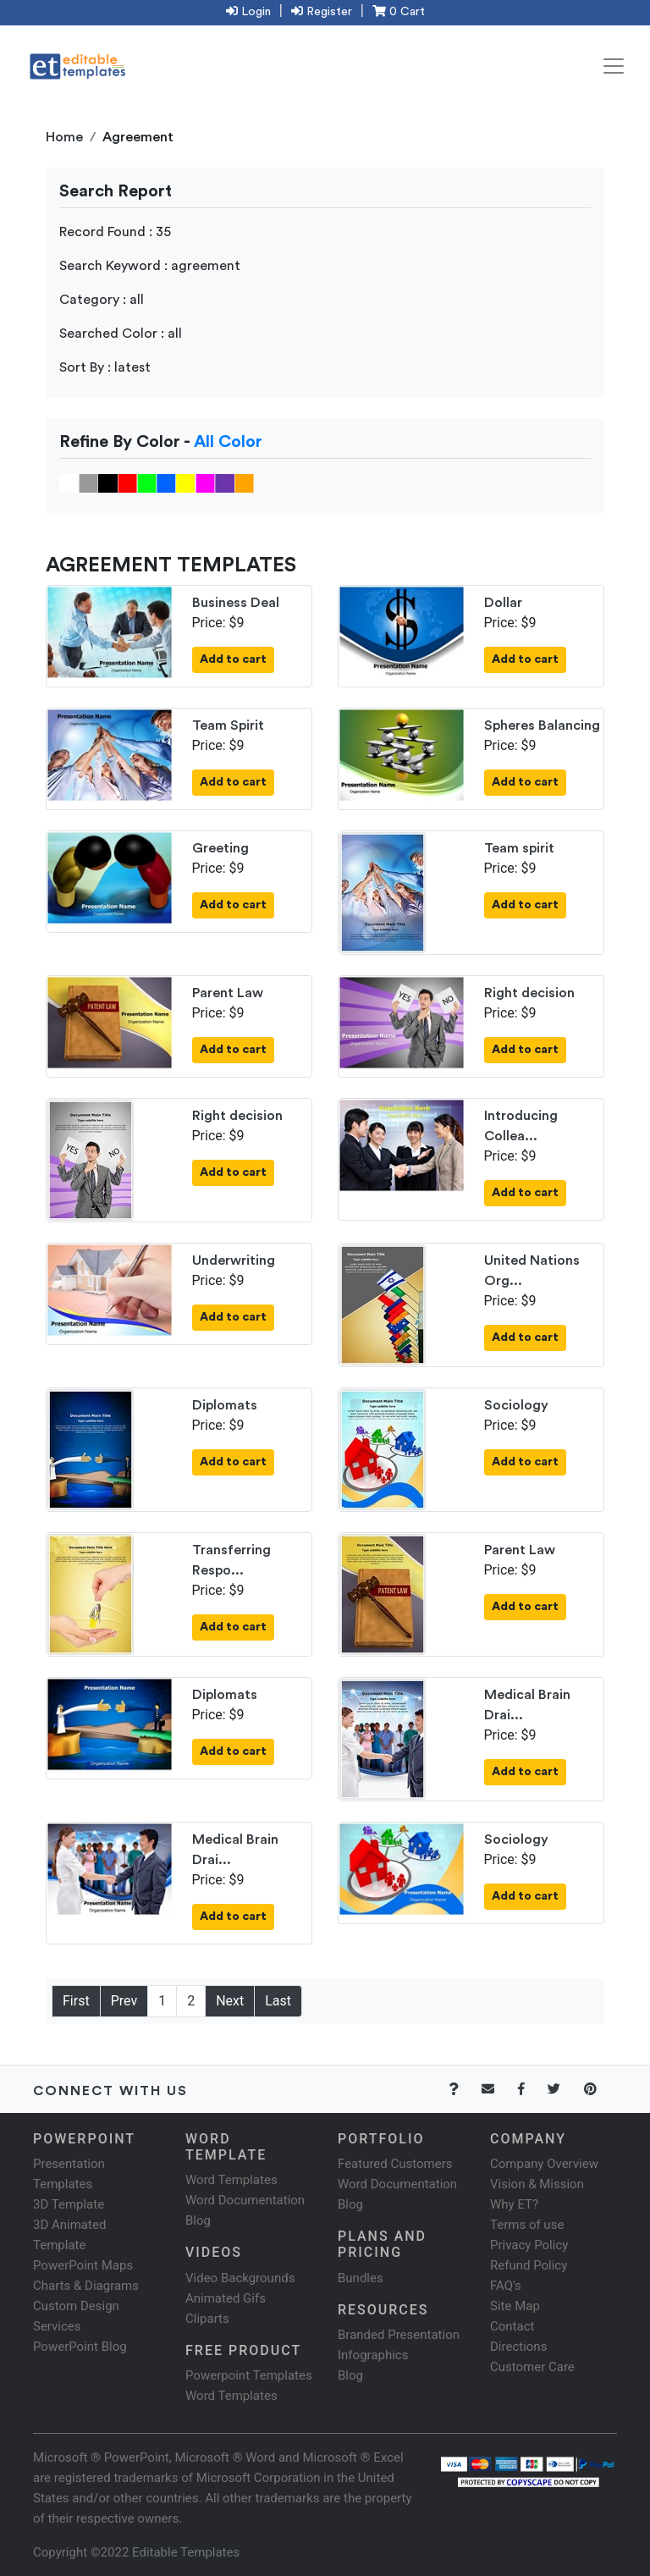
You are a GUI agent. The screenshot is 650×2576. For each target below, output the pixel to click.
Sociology (516, 1405)
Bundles (360, 2278)
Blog (350, 2375)
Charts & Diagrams (86, 2285)
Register (321, 12)
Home (64, 137)
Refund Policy (528, 2265)
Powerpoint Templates (248, 2375)
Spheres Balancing (542, 725)
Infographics (373, 2355)
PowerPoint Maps (83, 2265)
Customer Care (532, 2367)
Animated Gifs (225, 2298)
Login (248, 12)
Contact (512, 2326)
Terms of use (527, 2224)
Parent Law (227, 993)
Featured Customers (395, 2163)
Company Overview (544, 2163)
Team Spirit (228, 725)
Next (230, 2001)
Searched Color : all (120, 333)
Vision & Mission (537, 2184)
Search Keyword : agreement (149, 266)
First (76, 2001)
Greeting (220, 848)
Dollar (503, 603)
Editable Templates (186, 2552)
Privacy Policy (529, 2245)
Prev (124, 2001)
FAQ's (505, 2285)
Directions (518, 2346)
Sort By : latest (105, 367)
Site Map (515, 2306)
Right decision (529, 993)
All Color (228, 441)
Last (278, 2001)
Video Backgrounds (240, 2278)
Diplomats (224, 1405)
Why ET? (514, 2204)
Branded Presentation (399, 2334)
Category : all (101, 299)
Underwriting (233, 1260)
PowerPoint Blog (80, 2346)
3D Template (68, 2204)
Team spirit (519, 848)
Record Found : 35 (115, 232)
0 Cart (398, 12)
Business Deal (235, 603)
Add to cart (233, 659)
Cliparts (207, 2318)
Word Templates (231, 2179)
